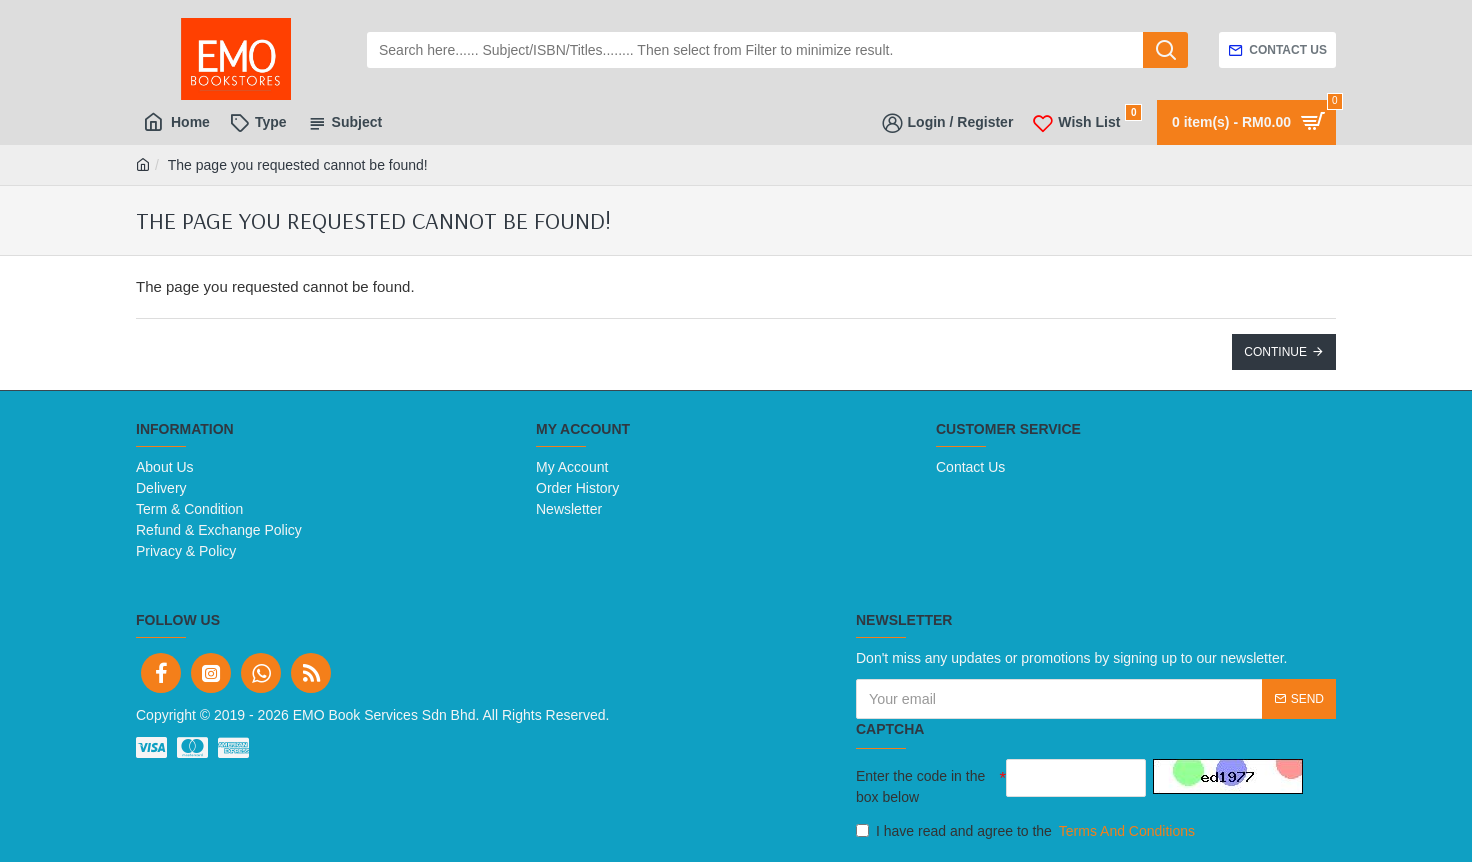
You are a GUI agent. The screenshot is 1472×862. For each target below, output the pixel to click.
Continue (1275, 352)
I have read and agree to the (1027, 831)
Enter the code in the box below (920, 786)
